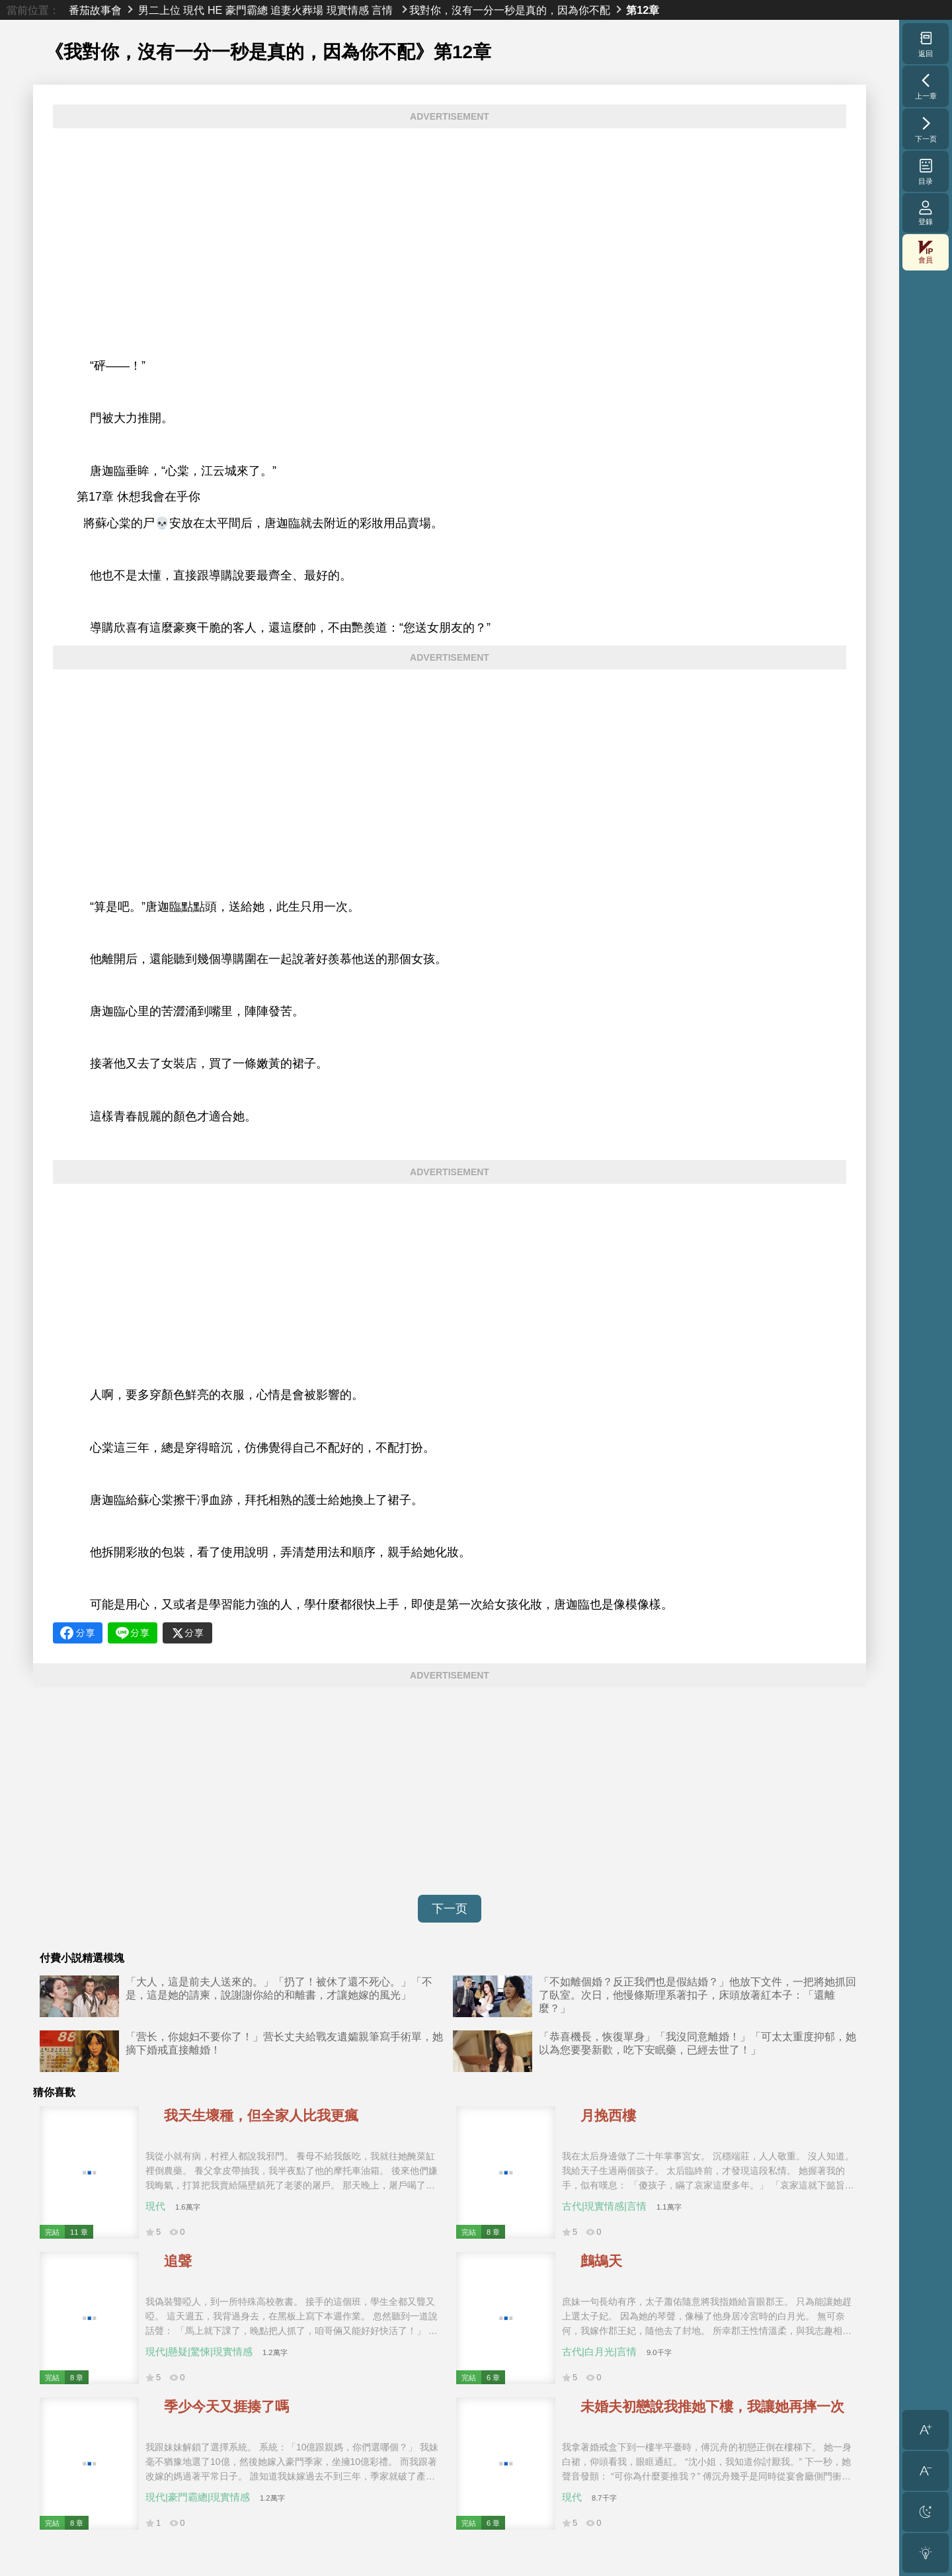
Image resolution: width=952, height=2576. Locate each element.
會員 (925, 252)
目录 (926, 171)
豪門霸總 (246, 10)
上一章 (926, 86)
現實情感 (348, 10)
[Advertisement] (449, 230)
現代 (193, 10)
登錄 (925, 213)
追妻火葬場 (296, 10)
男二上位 (159, 10)
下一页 (449, 1908)
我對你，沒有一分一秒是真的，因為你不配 (509, 10)
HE (215, 10)
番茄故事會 (95, 10)
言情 (382, 10)
